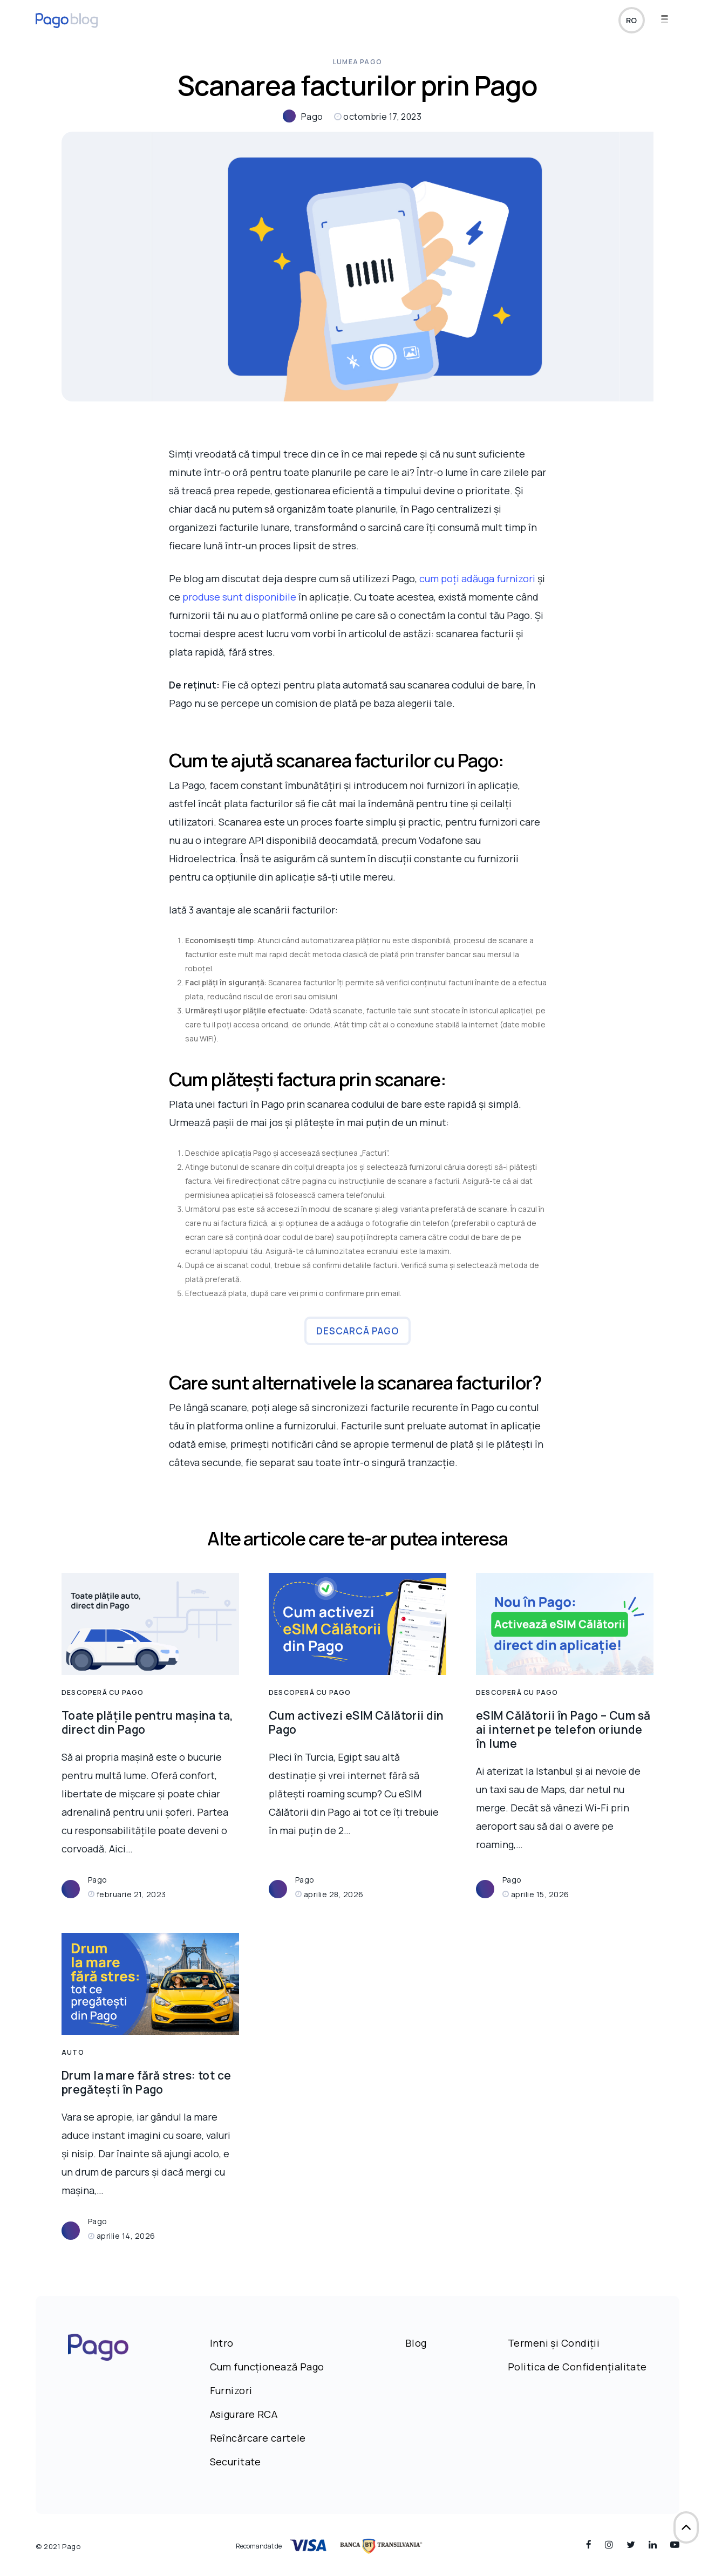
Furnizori (231, 2390)
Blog (416, 2342)
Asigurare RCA (244, 2414)
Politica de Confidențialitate (577, 2366)
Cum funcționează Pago (267, 2366)
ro (631, 23)
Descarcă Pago (357, 1331)
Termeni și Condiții (554, 2342)
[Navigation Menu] (670, 23)
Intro (222, 2342)
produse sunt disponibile (239, 596)
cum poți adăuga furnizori (477, 578)
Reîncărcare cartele (258, 2437)
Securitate (235, 2461)
